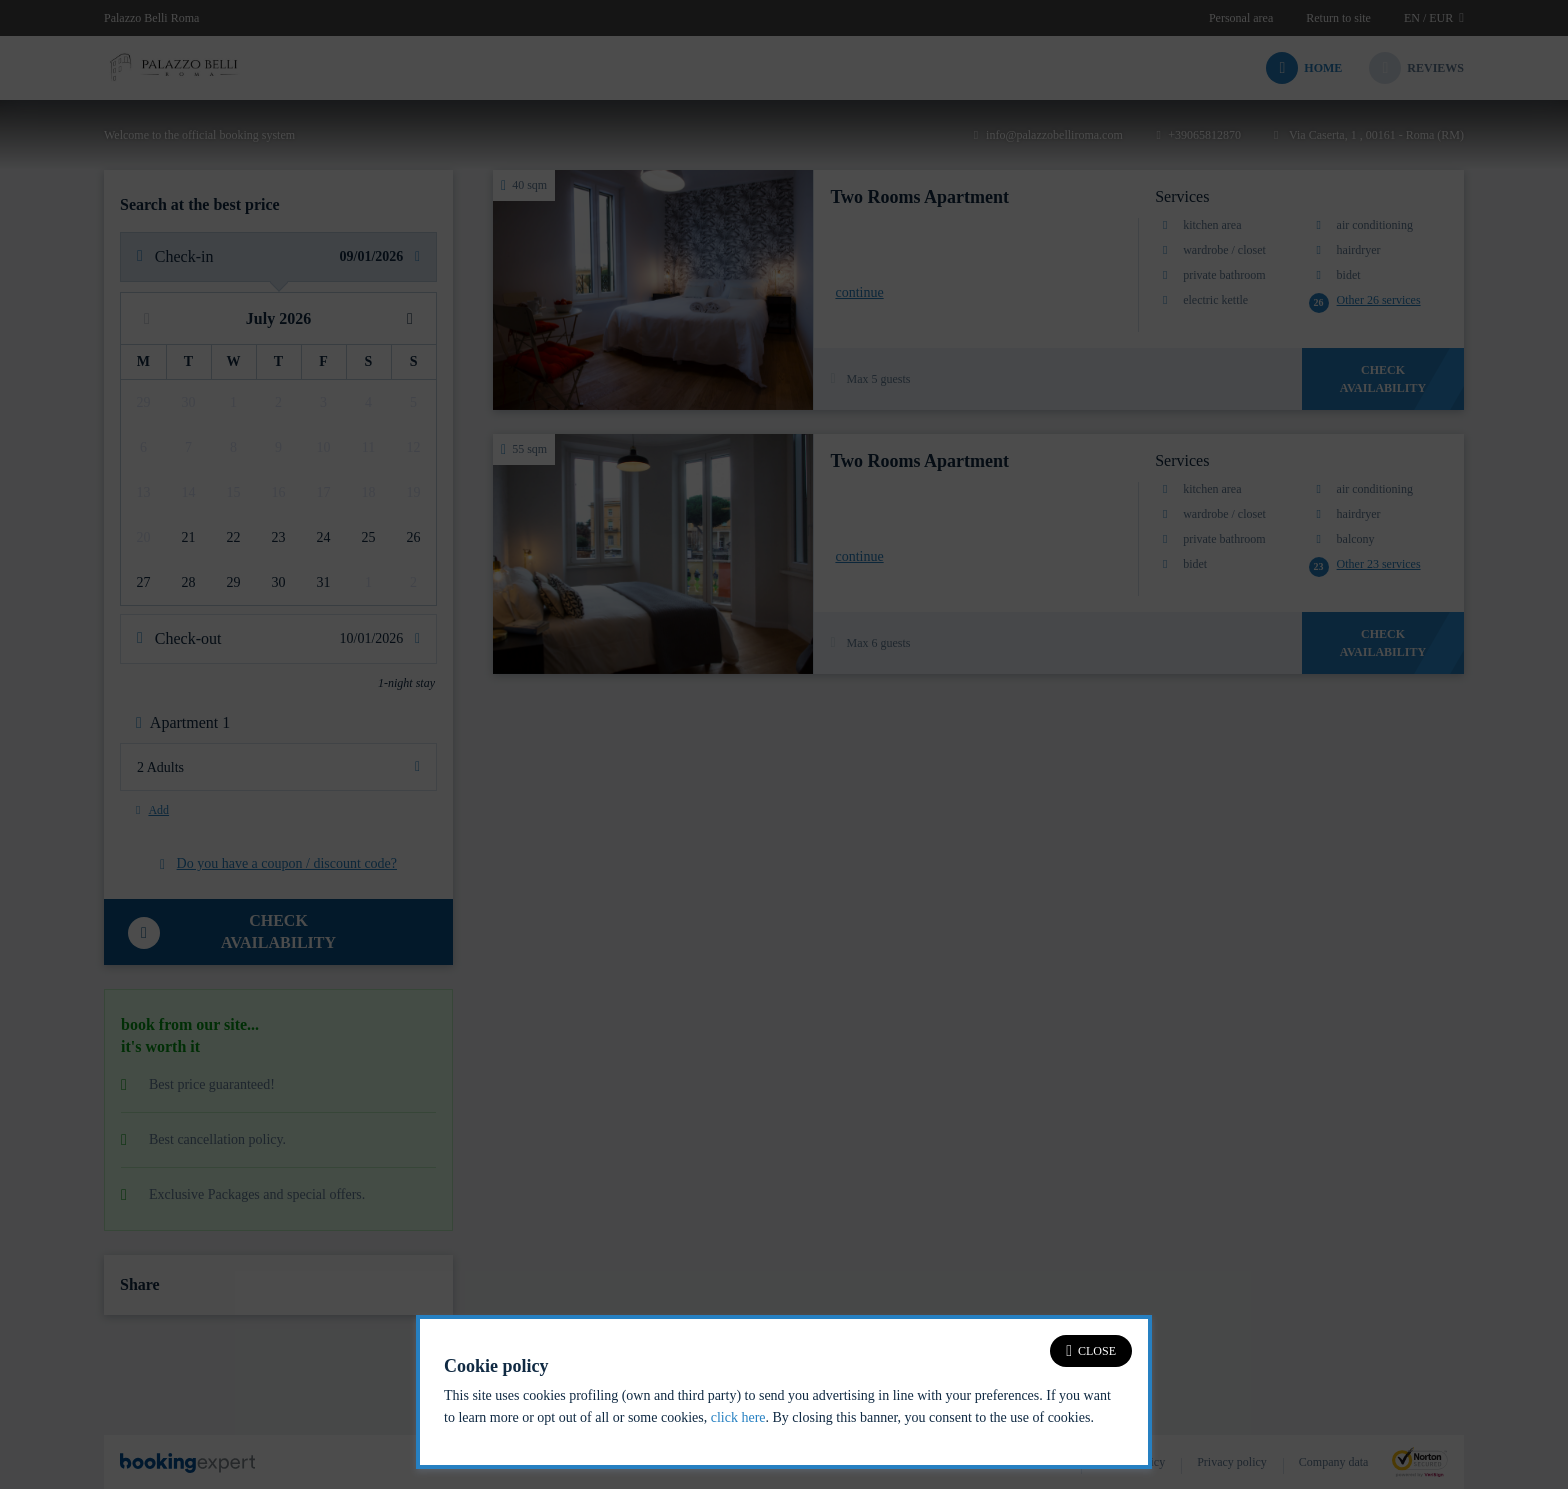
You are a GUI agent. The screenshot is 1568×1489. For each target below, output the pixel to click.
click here (738, 1417)
